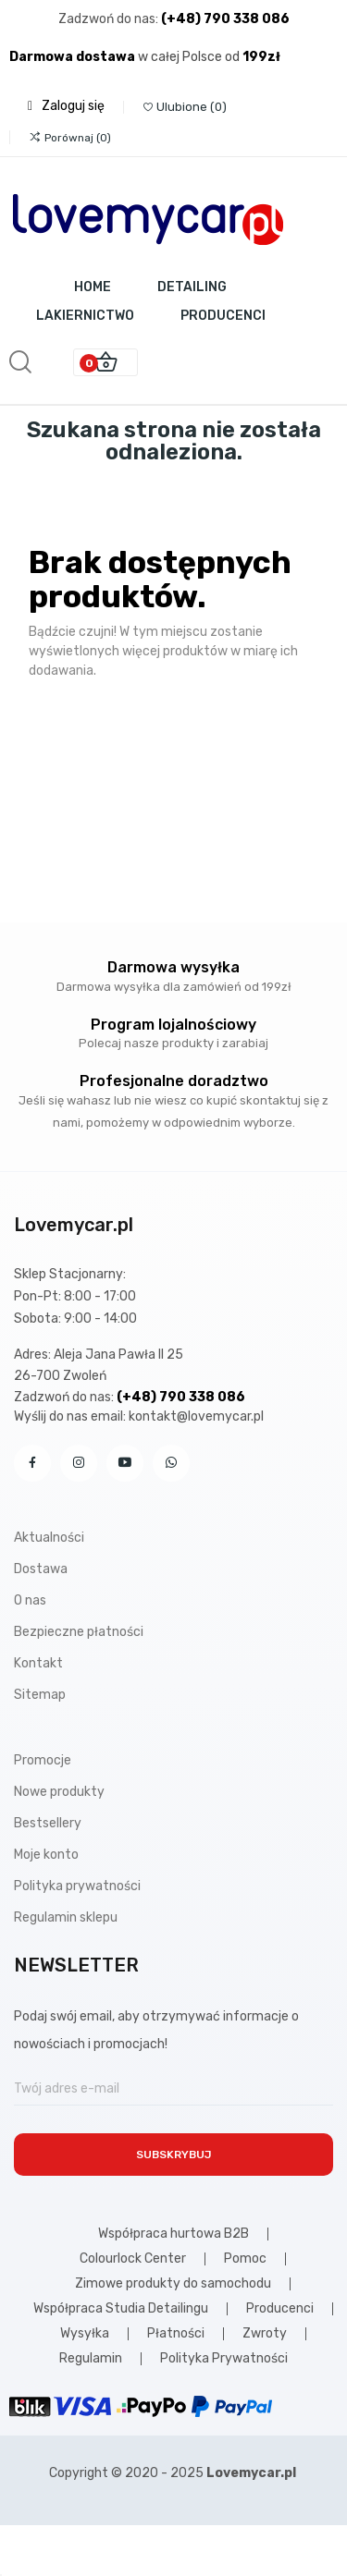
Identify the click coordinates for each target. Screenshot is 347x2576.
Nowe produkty (59, 1792)
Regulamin (90, 2358)
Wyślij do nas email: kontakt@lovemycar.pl (139, 1416)
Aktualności (49, 1537)
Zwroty (264, 2333)
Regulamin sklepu (66, 1917)
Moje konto (46, 1854)
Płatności (175, 2333)
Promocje (42, 1760)
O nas (30, 1600)
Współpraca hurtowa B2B (173, 2234)
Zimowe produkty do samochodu (173, 2283)
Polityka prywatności (77, 1886)
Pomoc (245, 2258)
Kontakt (38, 1663)
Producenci (280, 2308)
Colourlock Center (133, 2258)
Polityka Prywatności (224, 2358)
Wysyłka (84, 2333)
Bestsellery (47, 1823)
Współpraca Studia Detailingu (120, 2308)
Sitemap (40, 1695)
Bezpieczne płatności (78, 1632)
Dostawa (41, 1569)
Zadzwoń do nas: (109, 19)
